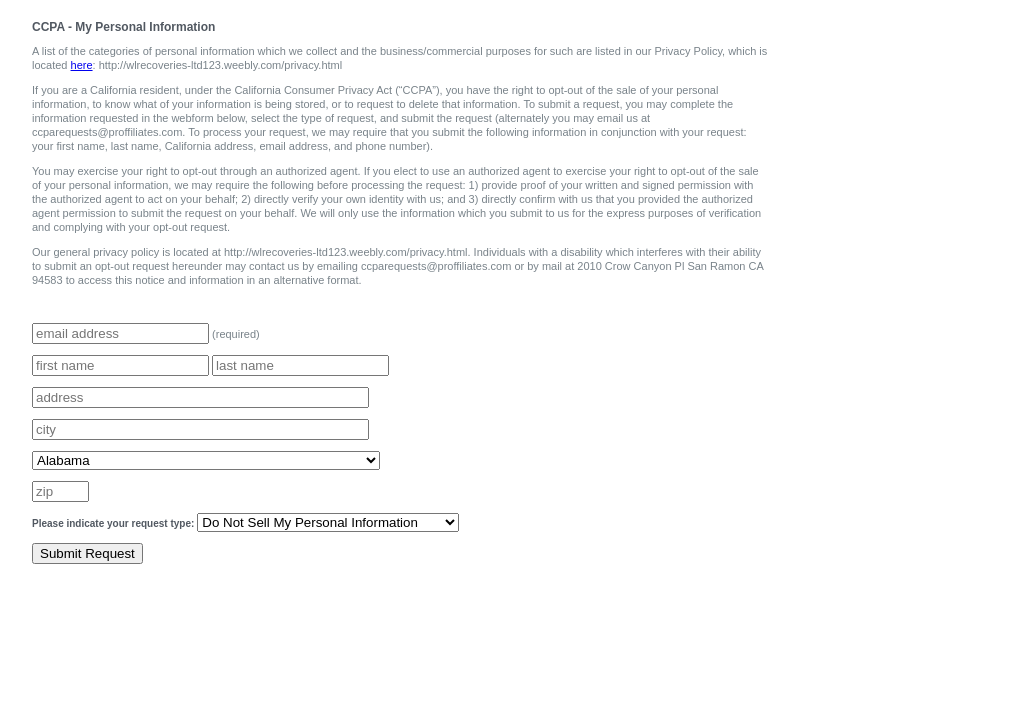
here (82, 65)
